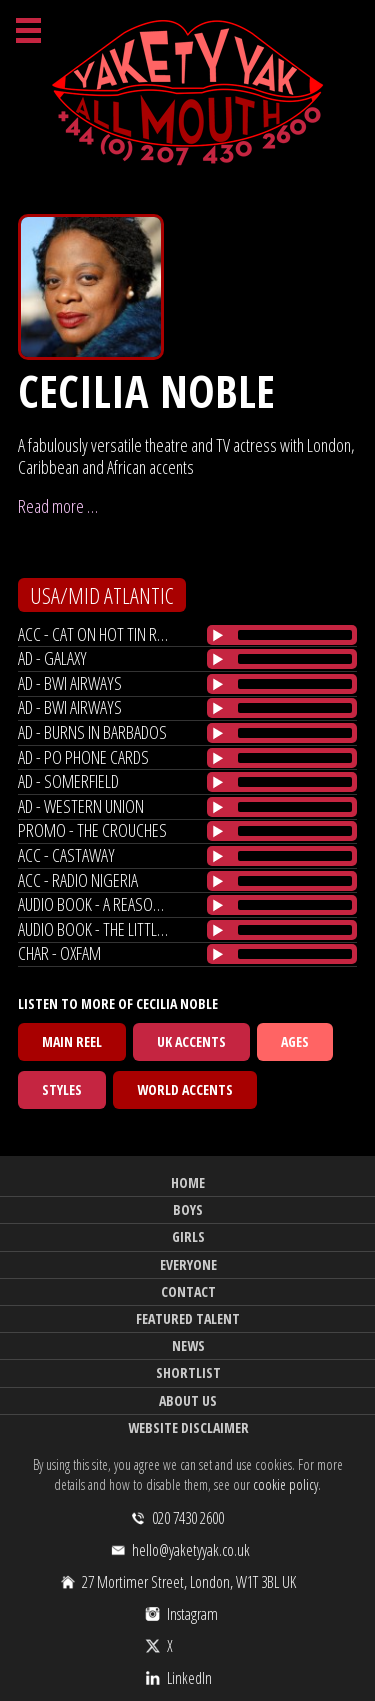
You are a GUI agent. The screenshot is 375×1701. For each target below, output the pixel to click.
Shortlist (188, 1372)
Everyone (188, 1264)
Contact (188, 1291)
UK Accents (191, 1041)
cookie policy (285, 1484)
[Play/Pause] (218, 635)
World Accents (185, 1089)
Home (188, 1182)
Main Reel (72, 1041)
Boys (188, 1209)
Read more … (58, 506)
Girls (188, 1236)
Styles (62, 1089)
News (188, 1345)
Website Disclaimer (188, 1427)
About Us (188, 1400)
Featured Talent (188, 1318)
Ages (295, 1041)
